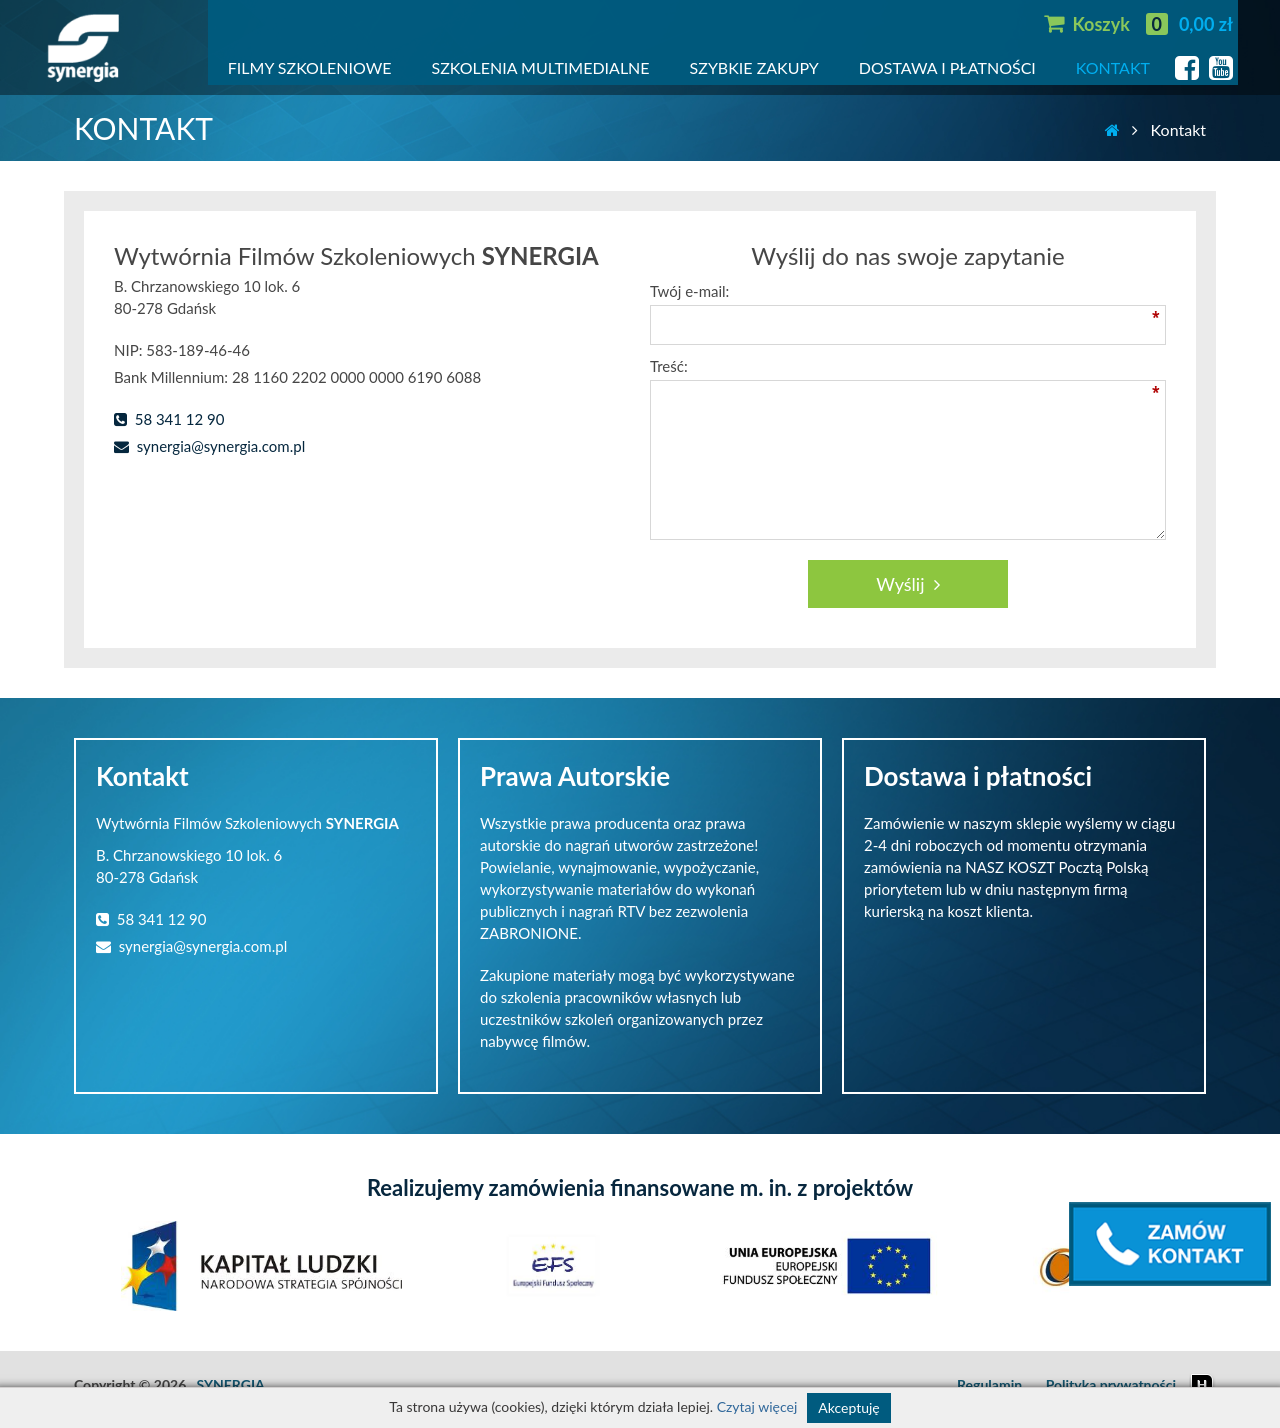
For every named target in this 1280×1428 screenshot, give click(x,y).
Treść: (669, 366)
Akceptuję (848, 1407)
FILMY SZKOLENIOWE (310, 67)
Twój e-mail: (689, 291)
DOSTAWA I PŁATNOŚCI (947, 67)
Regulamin (989, 1384)
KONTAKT (1113, 67)
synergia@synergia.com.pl (209, 446)
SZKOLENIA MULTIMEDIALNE (540, 67)
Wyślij (907, 584)
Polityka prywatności (1111, 1384)
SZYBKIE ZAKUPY (754, 67)
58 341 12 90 (169, 419)
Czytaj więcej (757, 1406)
